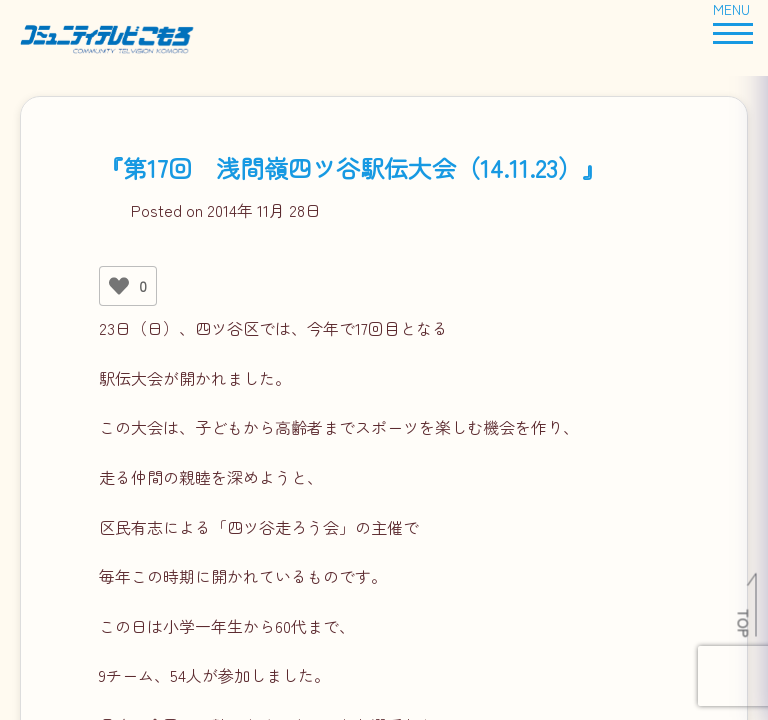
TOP (744, 623)
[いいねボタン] (119, 286)
